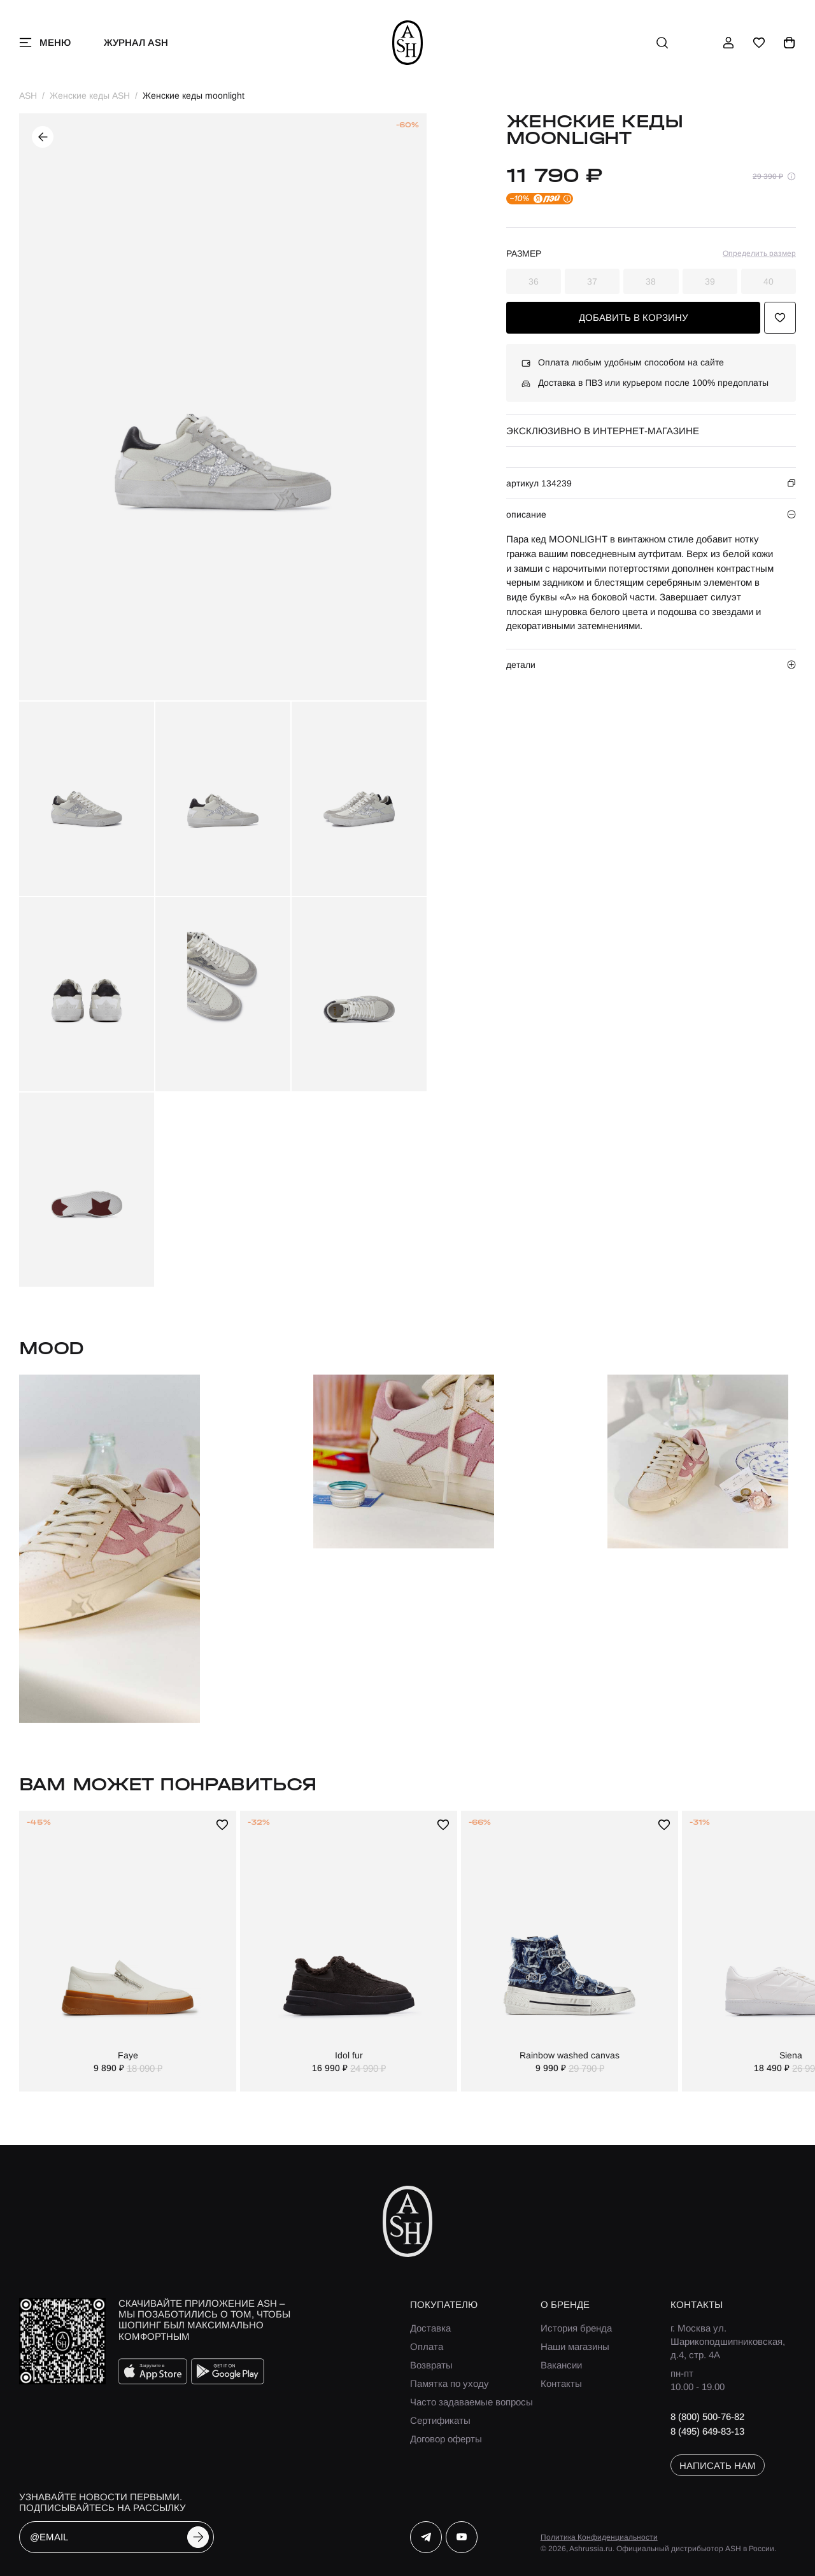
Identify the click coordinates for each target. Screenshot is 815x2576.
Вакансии (561, 2365)
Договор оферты (446, 2438)
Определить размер (759, 253)
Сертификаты (440, 2420)
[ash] (407, 42)
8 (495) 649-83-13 (707, 2431)
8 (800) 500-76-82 (707, 2416)
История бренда (576, 2328)
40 (768, 281)
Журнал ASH (136, 42)
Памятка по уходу (449, 2383)
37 (592, 281)
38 (651, 281)
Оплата (426, 2346)
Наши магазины (575, 2346)
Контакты (561, 2383)
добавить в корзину (633, 317)
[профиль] (728, 42)
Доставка (430, 2328)
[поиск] (662, 42)
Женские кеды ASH (90, 95)
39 (710, 281)
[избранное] (759, 42)
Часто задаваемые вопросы (471, 2401)
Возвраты (431, 2365)
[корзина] (789, 42)
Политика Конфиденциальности (599, 2537)
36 (533, 281)
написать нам (717, 2465)
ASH (28, 95)
